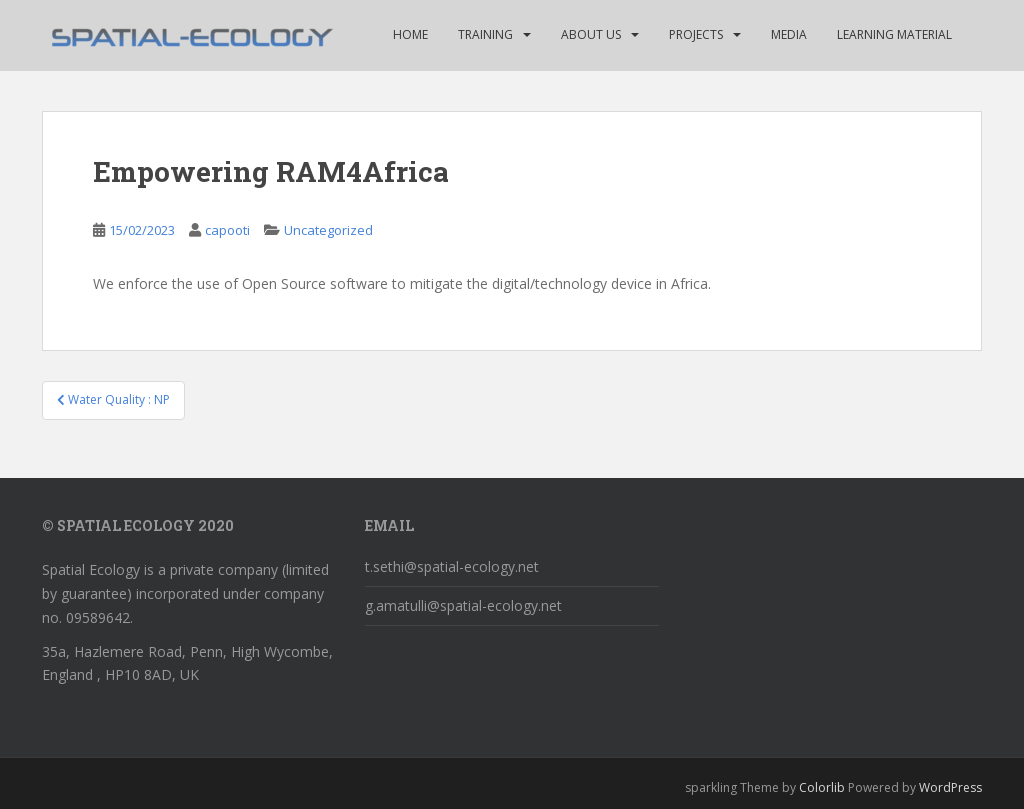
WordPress (950, 787)
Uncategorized (328, 230)
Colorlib (822, 787)
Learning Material (894, 34)
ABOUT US (591, 34)
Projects (696, 34)
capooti (227, 230)
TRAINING (485, 34)
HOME (410, 34)
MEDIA (789, 34)
